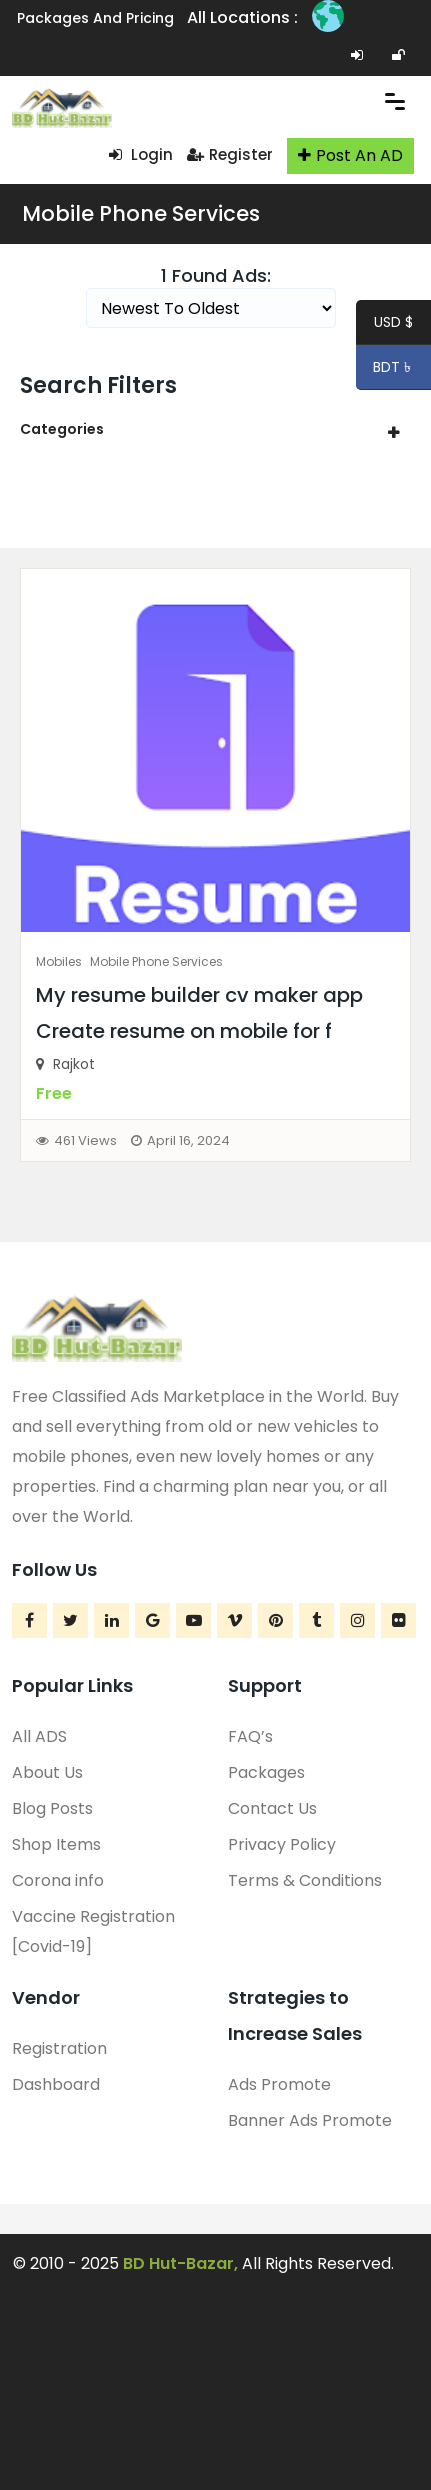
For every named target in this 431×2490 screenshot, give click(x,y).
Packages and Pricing (95, 18)
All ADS (39, 1736)
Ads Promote (279, 2084)
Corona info (58, 1880)
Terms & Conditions (305, 1880)
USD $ (393, 325)
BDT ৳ (385, 370)
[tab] (215, 429)
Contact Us (272, 1808)
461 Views (85, 1140)
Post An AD (350, 155)
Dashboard (56, 2084)
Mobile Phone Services (141, 213)
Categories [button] (62, 429)
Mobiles (59, 961)
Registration (59, 2048)
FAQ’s (250, 1736)
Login (141, 154)
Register (230, 154)
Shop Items (56, 1844)
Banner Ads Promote (310, 2120)
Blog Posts (52, 1808)
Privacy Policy (282, 1844)
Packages (266, 1772)
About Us (47, 1772)
